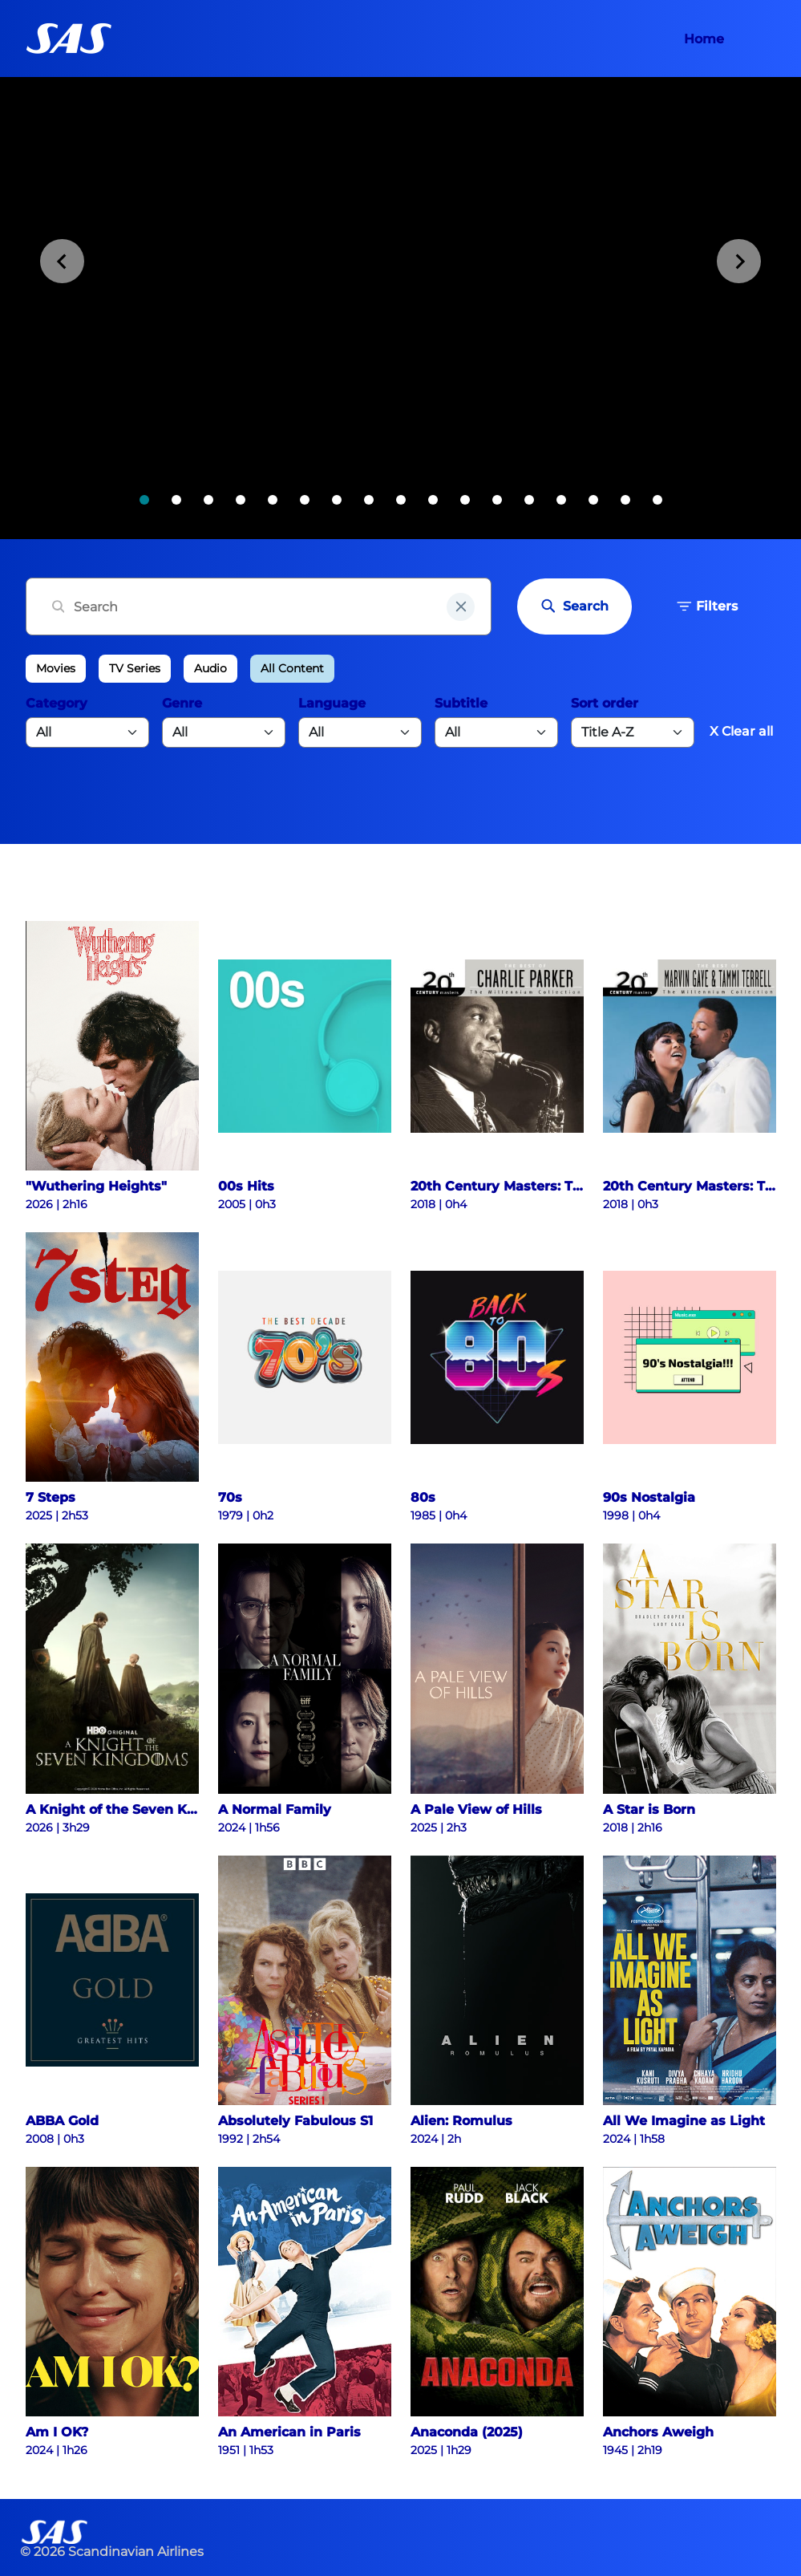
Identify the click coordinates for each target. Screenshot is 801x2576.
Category (56, 703)
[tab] (144, 500)
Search (574, 606)
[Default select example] (632, 732)
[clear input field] (461, 607)
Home (704, 39)
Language (332, 703)
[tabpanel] (400, 308)
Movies (55, 668)
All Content (292, 668)
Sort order (604, 703)
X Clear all (741, 731)
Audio (210, 668)
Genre (182, 703)
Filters (707, 606)
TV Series (134, 668)
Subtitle (461, 703)
